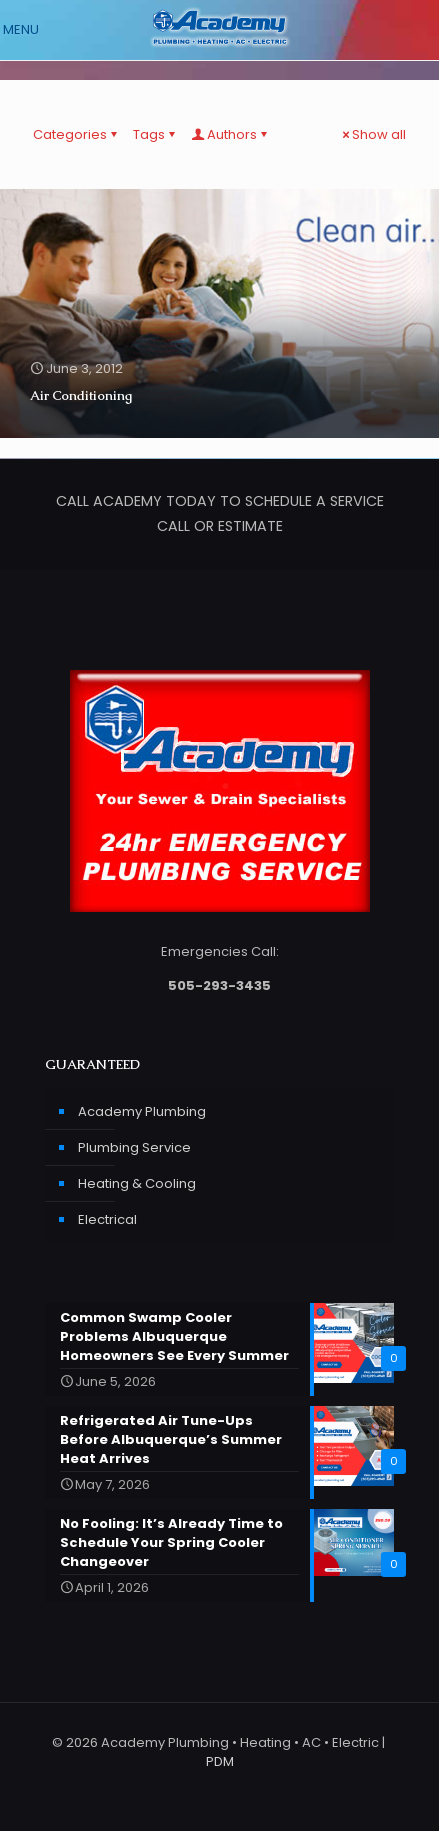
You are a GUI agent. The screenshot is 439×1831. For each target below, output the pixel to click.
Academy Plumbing (142, 1111)
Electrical (107, 1219)
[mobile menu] (27, 30)
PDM (220, 1761)
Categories (76, 134)
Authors (230, 134)
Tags (155, 134)
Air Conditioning (81, 395)
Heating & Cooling (137, 1183)
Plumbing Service (134, 1147)
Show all (372, 134)
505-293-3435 (219, 985)
